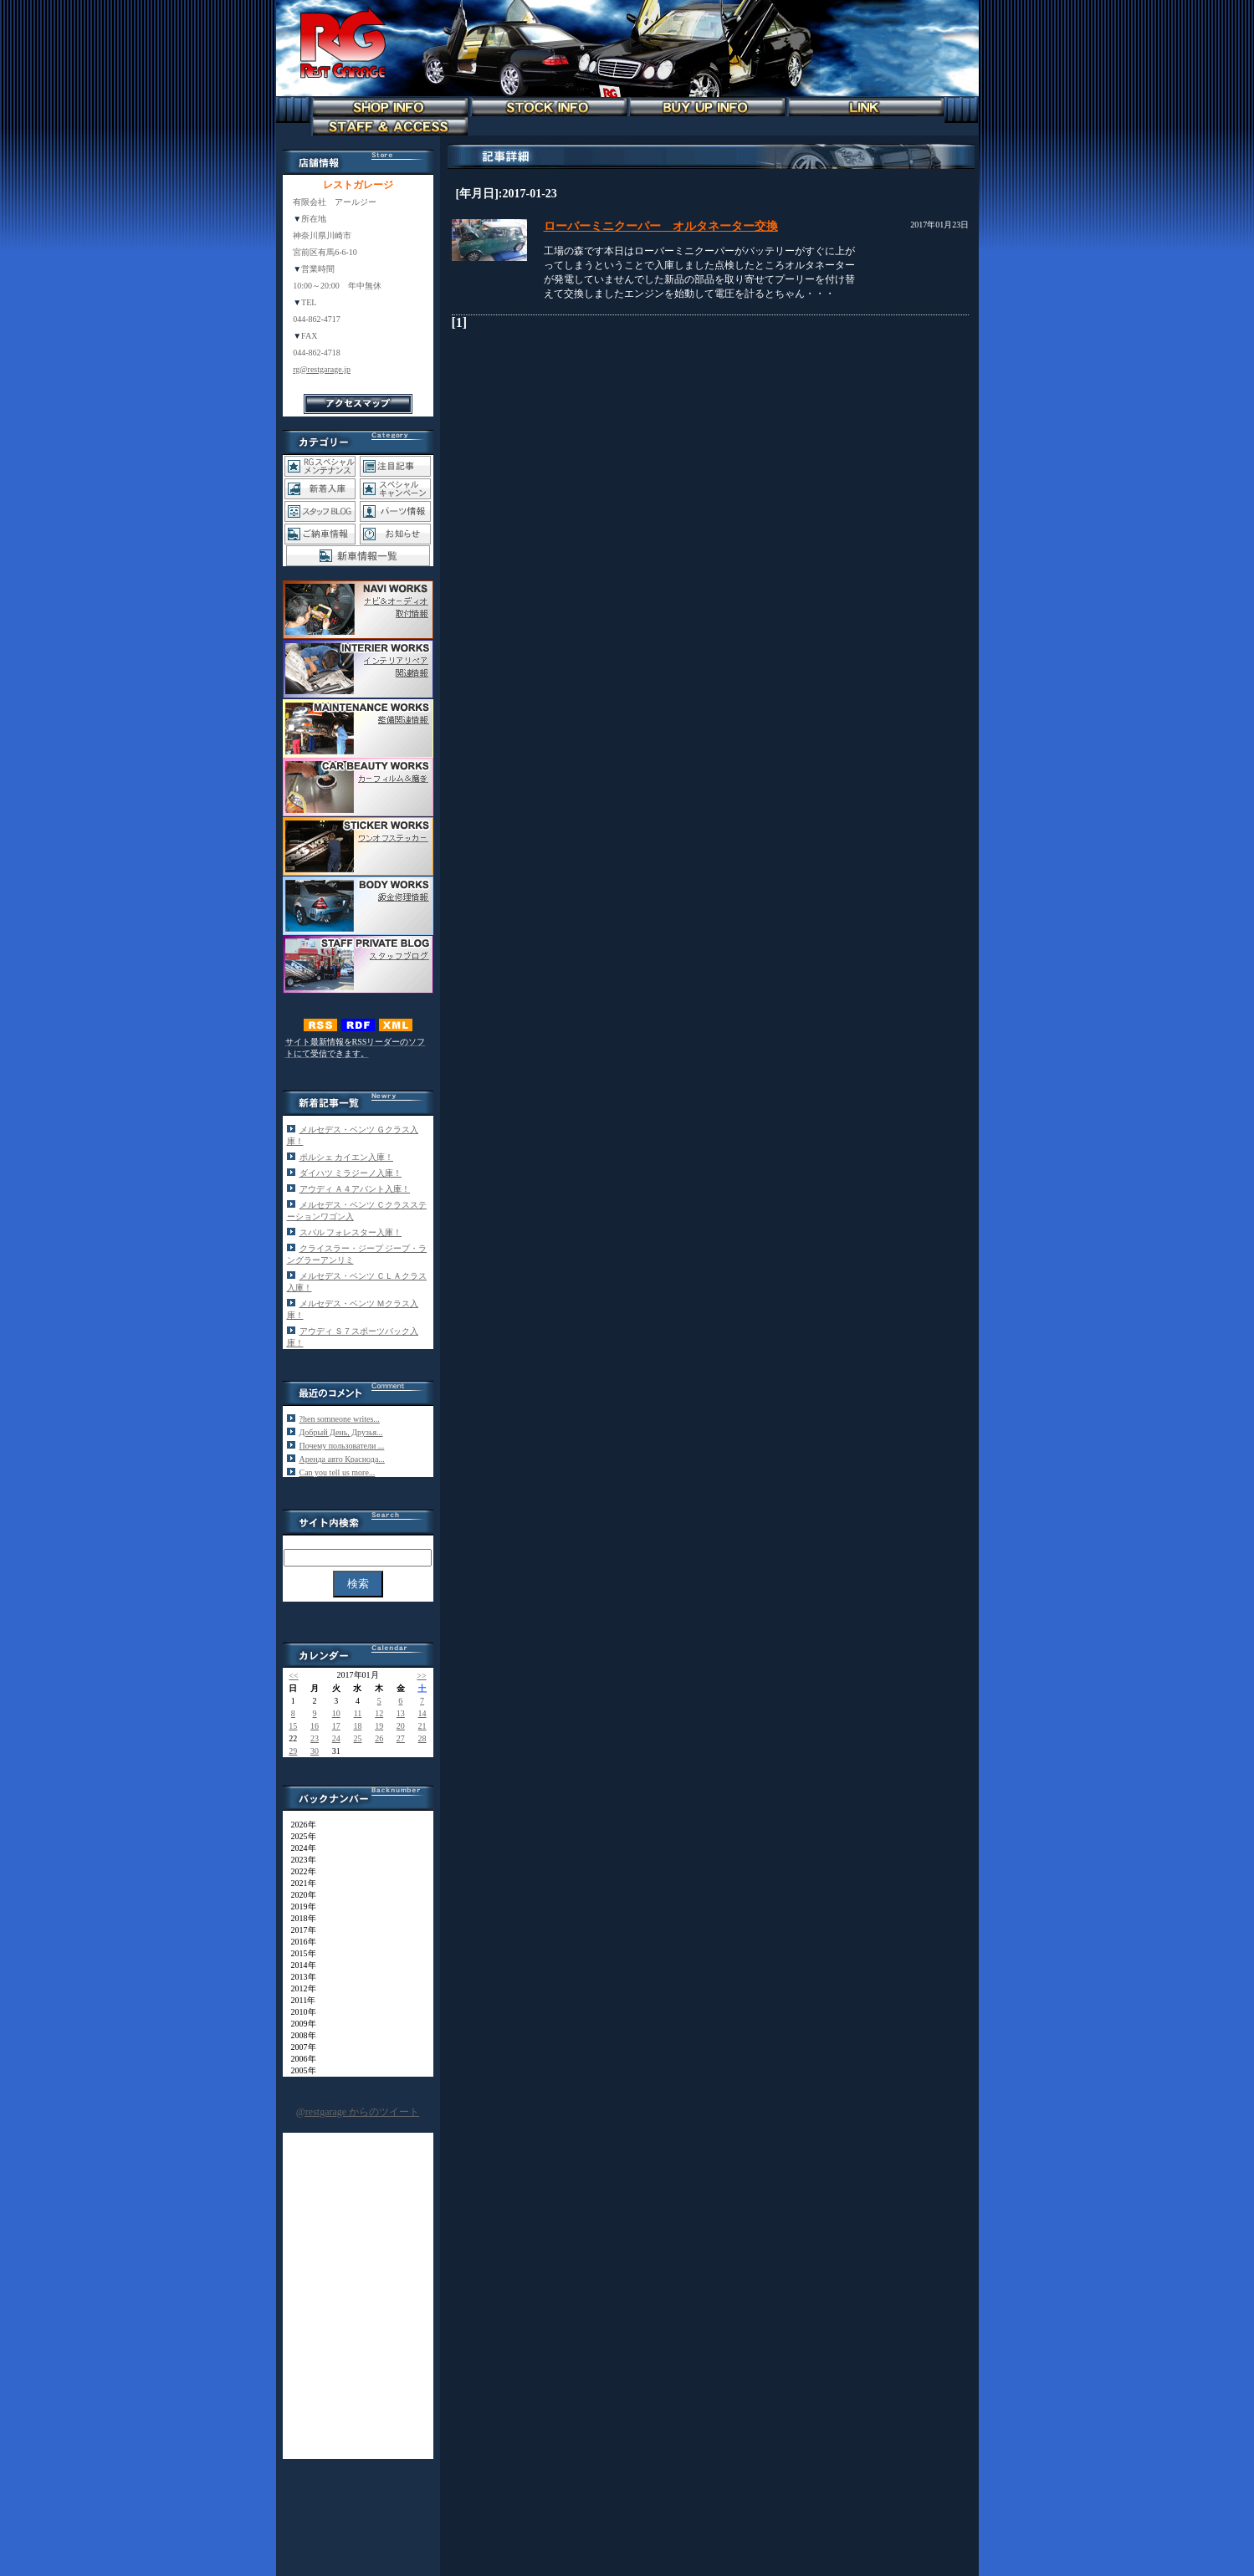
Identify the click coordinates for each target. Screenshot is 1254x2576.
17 (336, 1725)
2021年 (299, 1883)
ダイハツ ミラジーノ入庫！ (350, 1173)
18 (357, 1725)
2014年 (299, 1965)
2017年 (299, 1930)
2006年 (299, 2058)
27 (401, 1738)
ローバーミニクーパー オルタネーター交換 (661, 226)
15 (293, 1725)
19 (379, 1725)
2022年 (299, 1871)
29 (293, 1751)
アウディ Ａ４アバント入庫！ (355, 1188)
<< (293, 1675)
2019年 (299, 1906)
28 (422, 1738)
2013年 (299, 1976)
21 (422, 1725)
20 (401, 1725)
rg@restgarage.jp (322, 369)
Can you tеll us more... (337, 1472)
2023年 (299, 1859)
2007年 (299, 2047)
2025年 (299, 1836)
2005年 (299, 2070)
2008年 (299, 2035)
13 (401, 1713)
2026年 (299, 1824)
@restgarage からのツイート (357, 2112)
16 (314, 1725)
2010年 (299, 2011)
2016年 (299, 1941)
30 (314, 1751)
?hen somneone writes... (339, 1418)
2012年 (299, 1988)
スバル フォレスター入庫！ (350, 1232)
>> (421, 1675)
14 (422, 1713)
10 (336, 1713)
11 (358, 1713)
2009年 (299, 2023)
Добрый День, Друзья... (341, 1432)
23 (314, 1738)
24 (336, 1738)
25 (357, 1738)
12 (379, 1713)
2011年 (299, 2000)
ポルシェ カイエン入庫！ (346, 1157)
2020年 (299, 1894)
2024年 (299, 1848)
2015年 (299, 1953)
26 (379, 1738)
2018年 (299, 1918)
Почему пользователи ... (342, 1445)
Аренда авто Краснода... (342, 1459)
